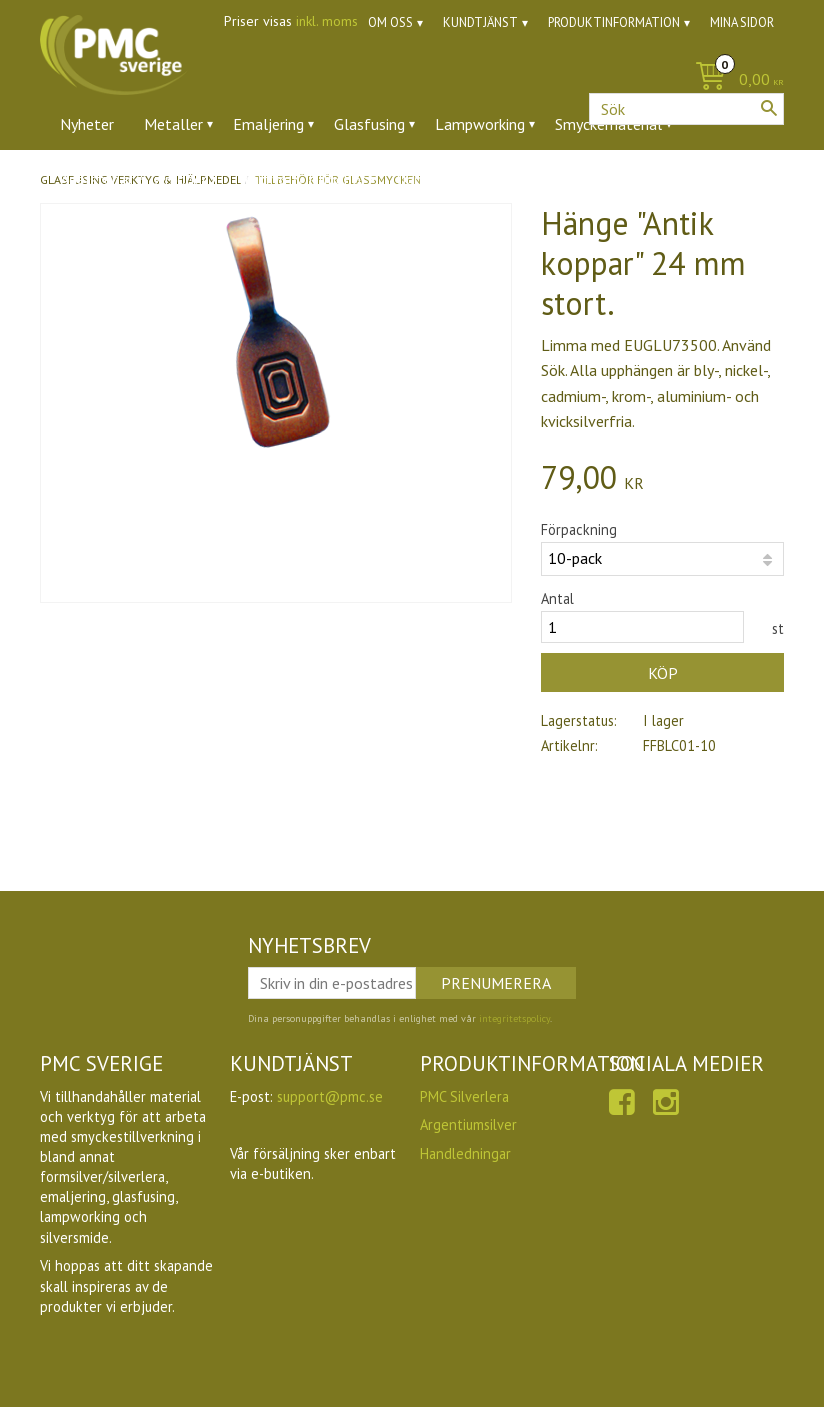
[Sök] (769, 108)
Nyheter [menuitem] (87, 124)
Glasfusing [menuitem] (369, 124)
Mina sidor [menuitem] (742, 22)
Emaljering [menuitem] (268, 124)
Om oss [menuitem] (390, 22)
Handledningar (465, 1153)
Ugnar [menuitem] (415, 179)
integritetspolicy (514, 1018)
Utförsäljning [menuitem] (509, 179)
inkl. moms (327, 21)
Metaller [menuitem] (173, 124)
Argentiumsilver (468, 1124)
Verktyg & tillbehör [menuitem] (301, 179)
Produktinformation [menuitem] (614, 22)
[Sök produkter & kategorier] (686, 109)
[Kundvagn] (734, 80)
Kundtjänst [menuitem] (480, 22)
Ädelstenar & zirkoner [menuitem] (133, 179)
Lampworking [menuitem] (480, 124)
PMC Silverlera (464, 1096)
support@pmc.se (330, 1096)
